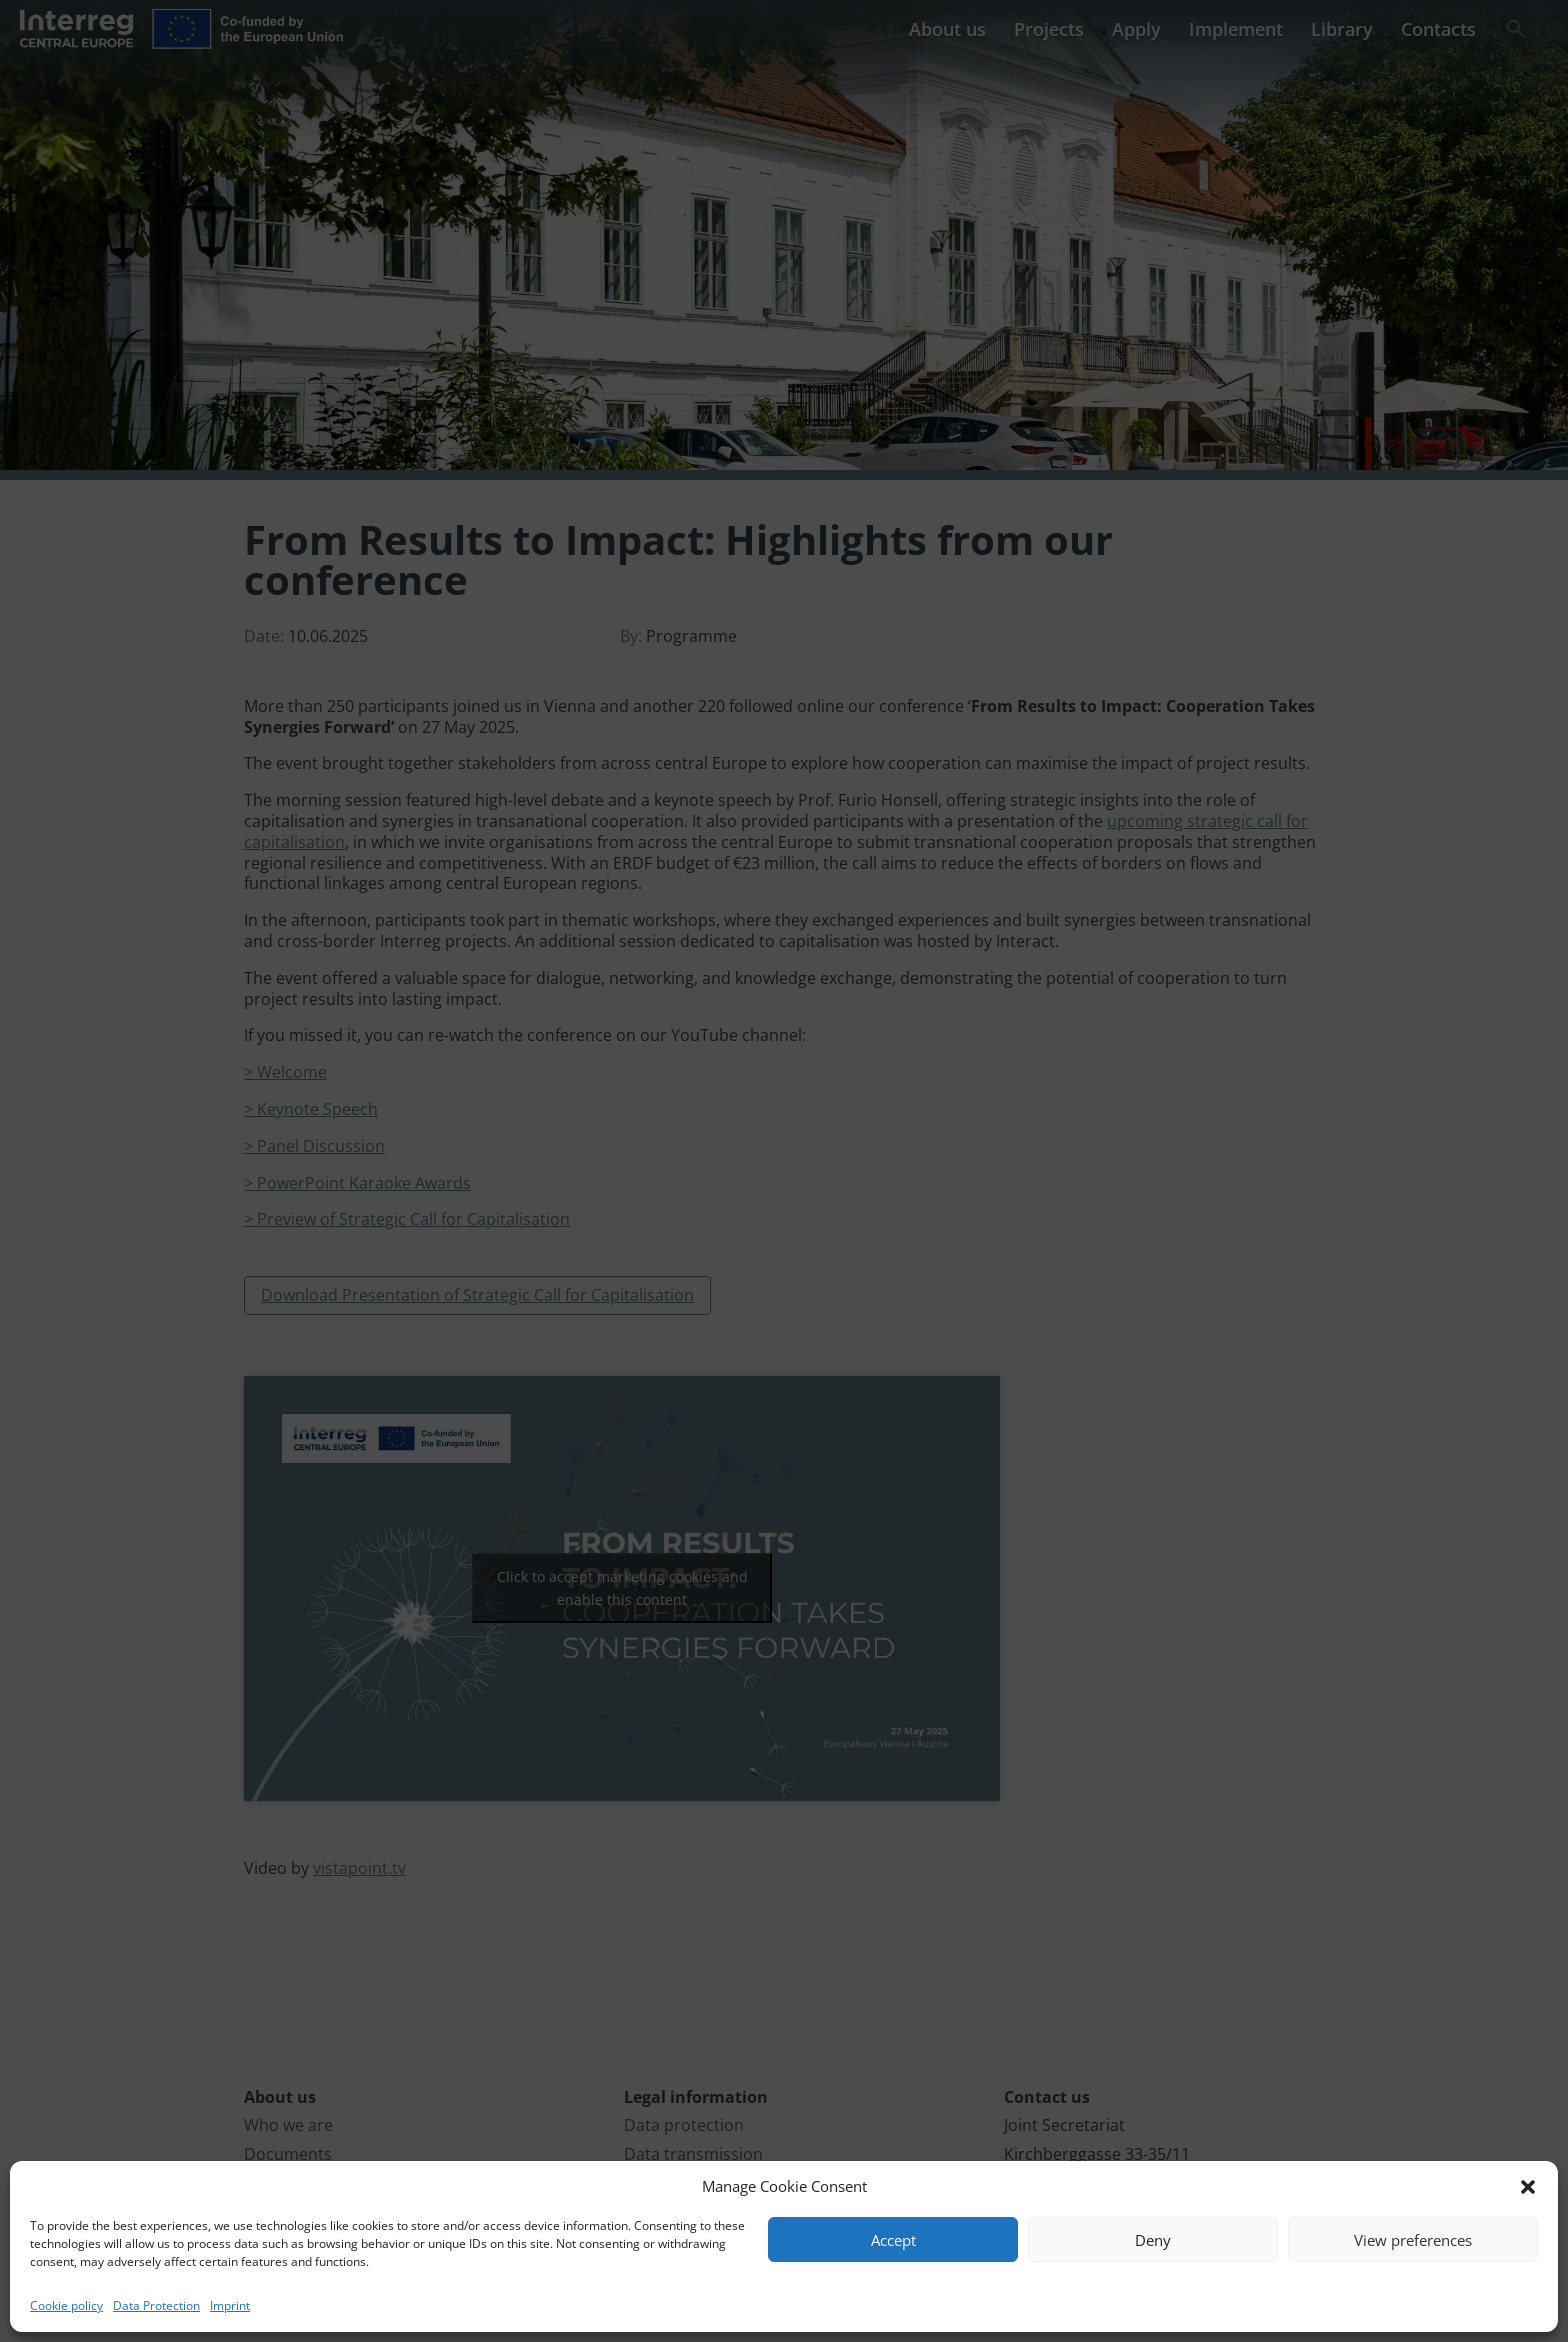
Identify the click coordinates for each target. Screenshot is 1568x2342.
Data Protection (156, 2305)
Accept (893, 2240)
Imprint (230, 2305)
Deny (1153, 2240)
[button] (1528, 2187)
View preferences (1413, 2240)
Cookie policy (66, 2305)
